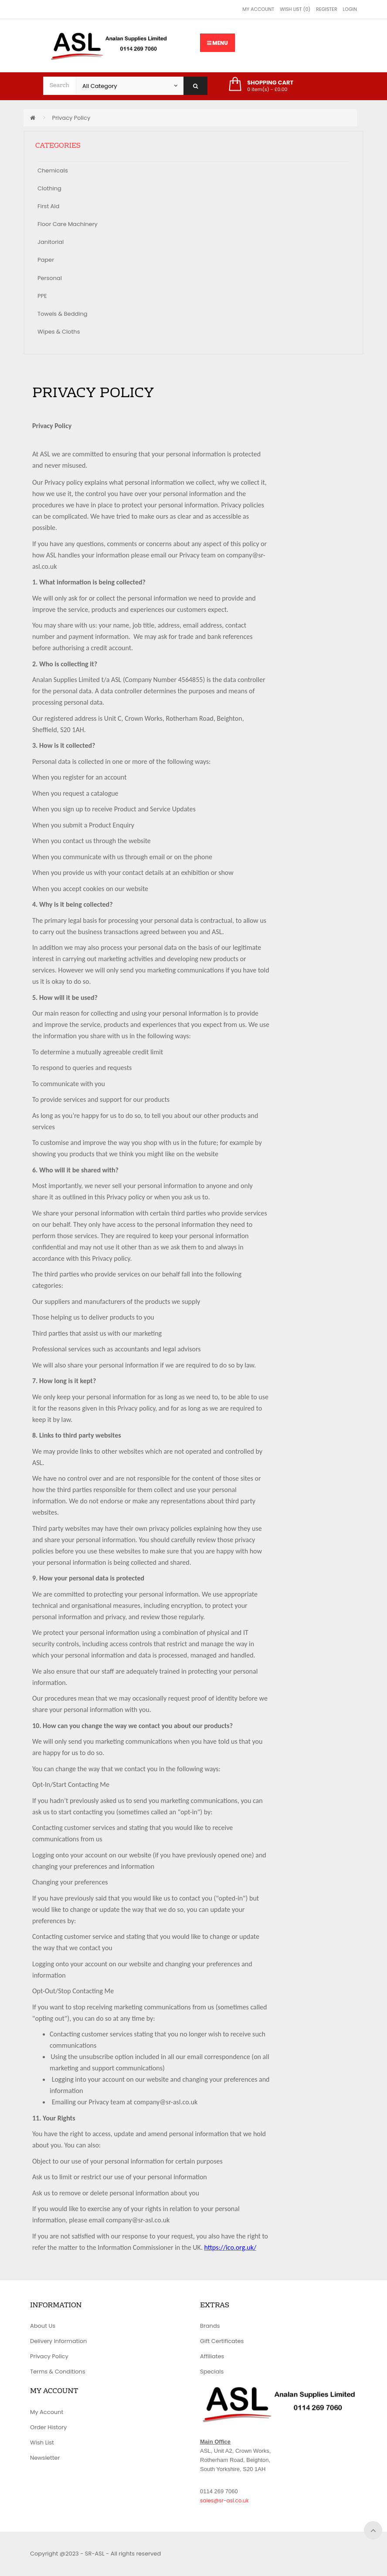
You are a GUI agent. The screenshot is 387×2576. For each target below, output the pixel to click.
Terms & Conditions (57, 2371)
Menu (217, 43)
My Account (258, 9)
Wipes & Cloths (58, 331)
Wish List (42, 2442)
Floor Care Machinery (67, 224)
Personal (49, 278)
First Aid (48, 206)
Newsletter (45, 2458)
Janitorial (50, 242)
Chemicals (52, 170)
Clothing (49, 188)
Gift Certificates (222, 2341)
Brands (210, 2326)
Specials (212, 2371)
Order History (48, 2427)
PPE (42, 296)
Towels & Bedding (62, 314)
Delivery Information (58, 2341)
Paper (45, 260)
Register (326, 9)
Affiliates (212, 2356)
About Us (42, 2326)
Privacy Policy (71, 118)
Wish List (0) (295, 9)
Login (350, 9)
